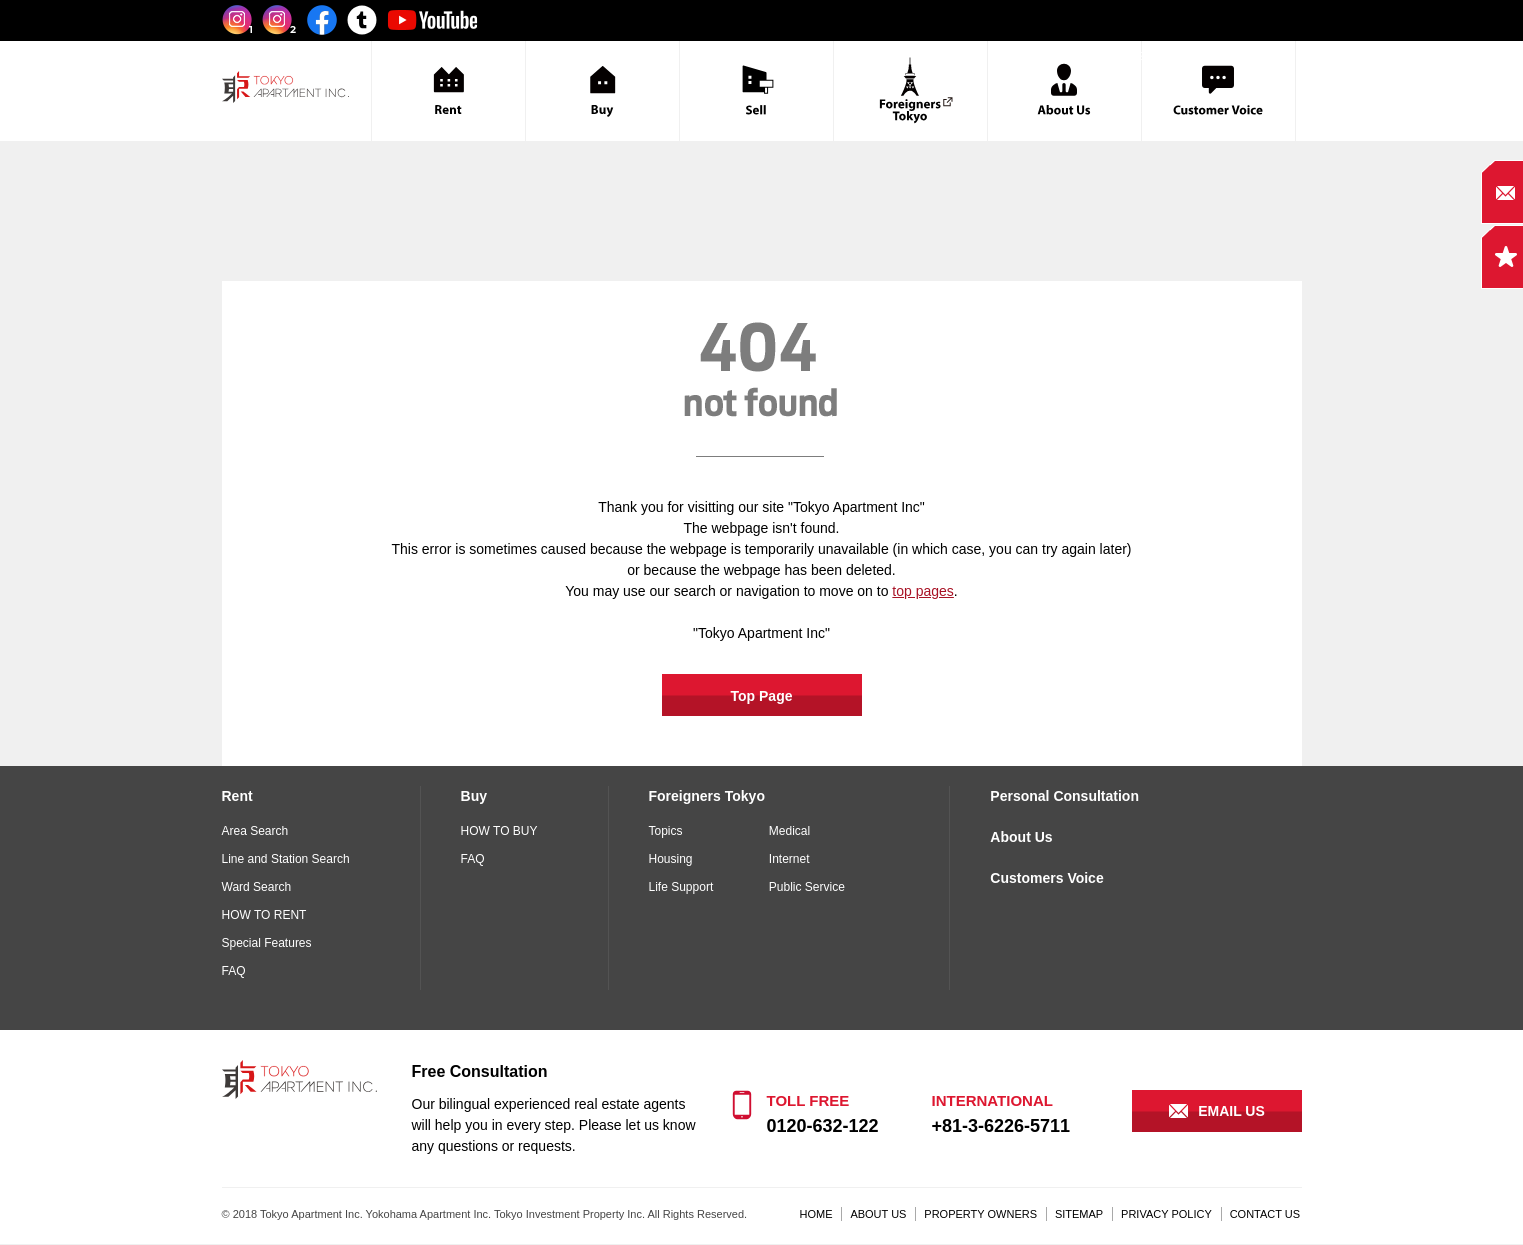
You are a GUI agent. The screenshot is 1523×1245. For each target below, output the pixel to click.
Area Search (255, 831)
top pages (923, 591)
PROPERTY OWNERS (980, 1214)
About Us (1021, 837)
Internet (789, 859)
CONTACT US (1265, 1214)
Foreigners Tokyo (707, 796)
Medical (789, 831)
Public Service (807, 887)
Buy (474, 796)
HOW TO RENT (264, 915)
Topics (666, 831)
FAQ (234, 971)
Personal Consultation (1064, 796)
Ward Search (257, 887)
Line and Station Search (286, 859)
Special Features (267, 943)
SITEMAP (1079, 1214)
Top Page (762, 696)
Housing (671, 859)
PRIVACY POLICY (1166, 1214)
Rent (237, 796)
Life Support (681, 887)
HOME (816, 1214)
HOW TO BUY (499, 831)
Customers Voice (1046, 878)
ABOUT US (878, 1214)
